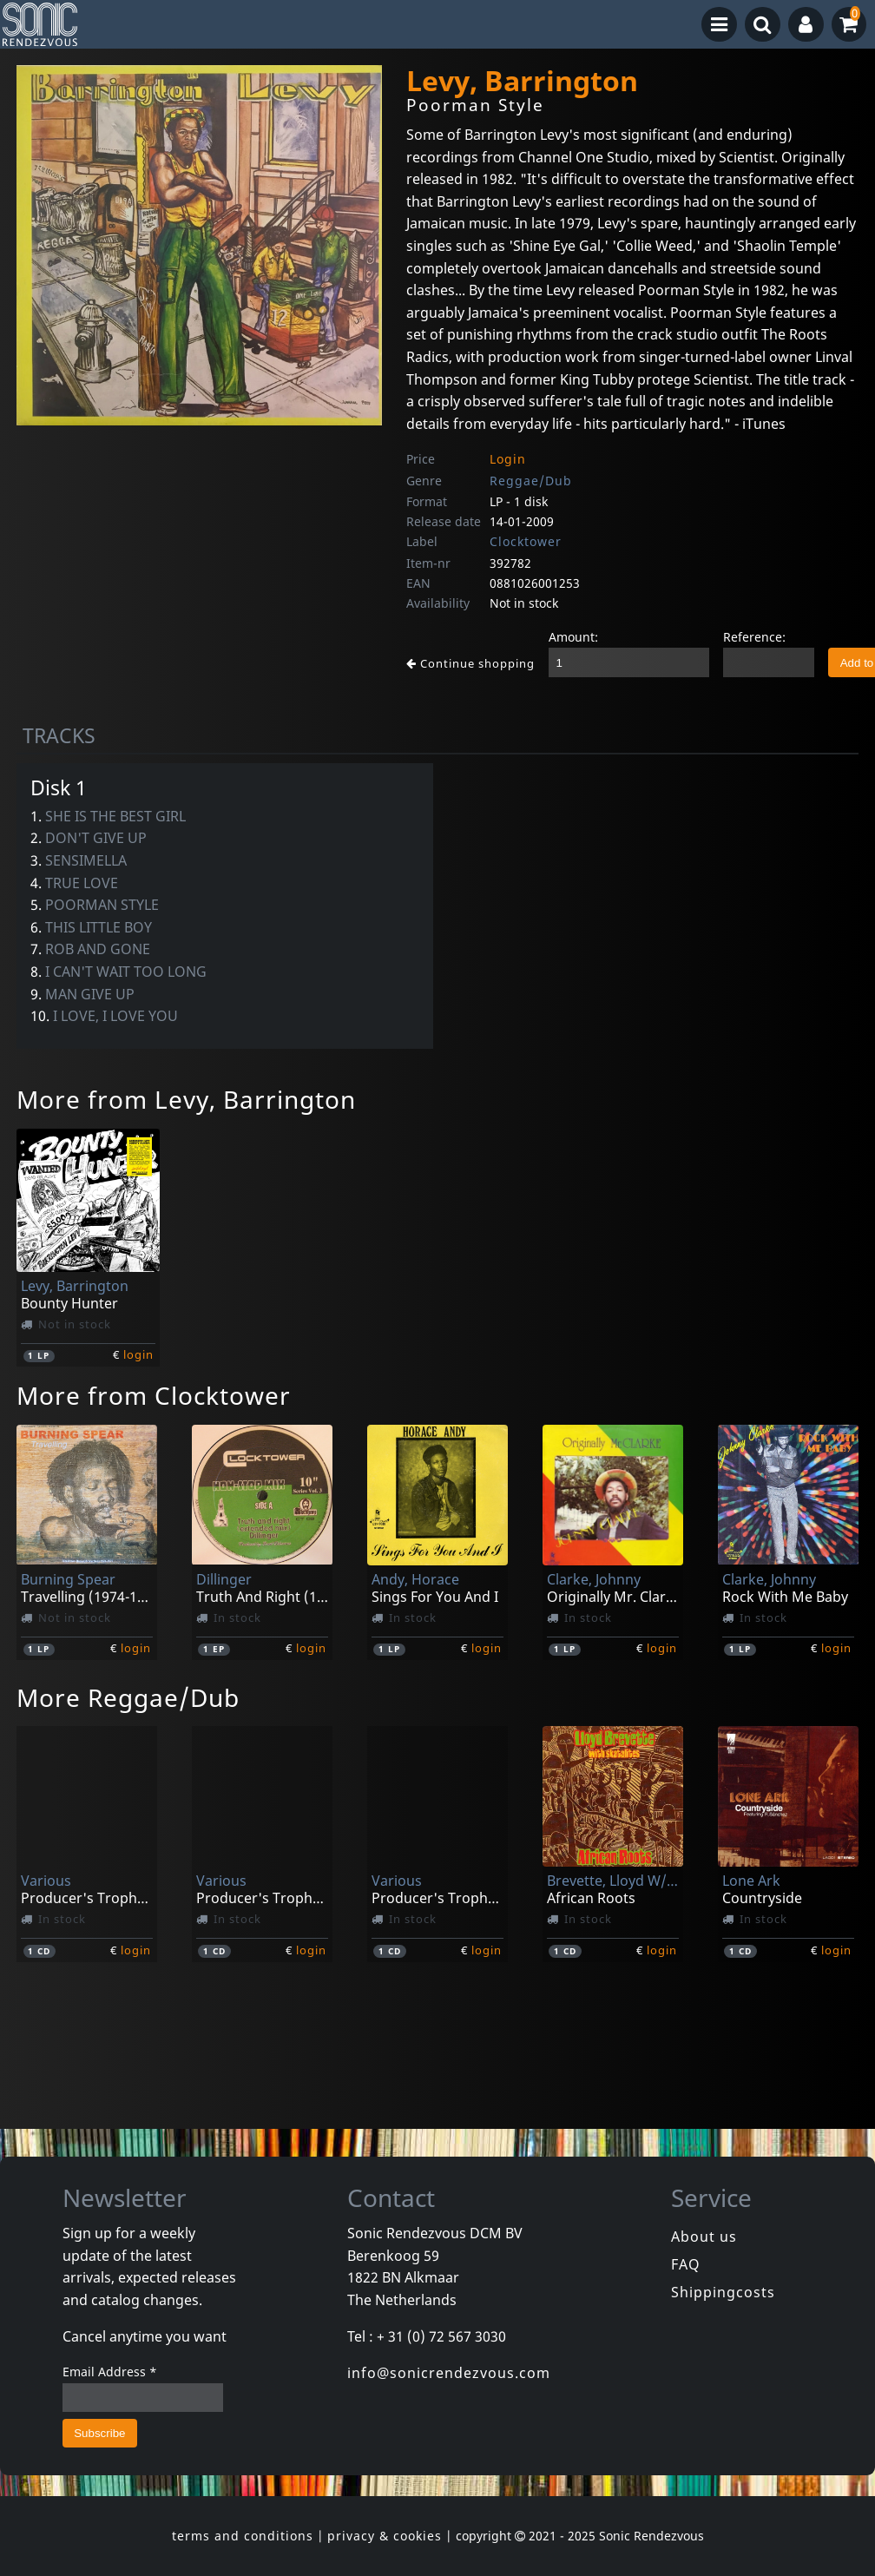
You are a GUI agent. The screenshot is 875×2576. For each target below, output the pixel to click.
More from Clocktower (153, 1395)
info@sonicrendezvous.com (448, 2372)
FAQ (686, 2264)
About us (704, 2236)
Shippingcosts (723, 2292)
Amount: (573, 637)
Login (508, 459)
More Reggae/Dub (128, 1697)
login (138, 1354)
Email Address (109, 2371)
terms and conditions (242, 2535)
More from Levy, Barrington (186, 1099)
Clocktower (526, 541)
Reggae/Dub (531, 480)
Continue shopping (470, 663)
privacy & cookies (384, 2535)
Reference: (754, 637)
